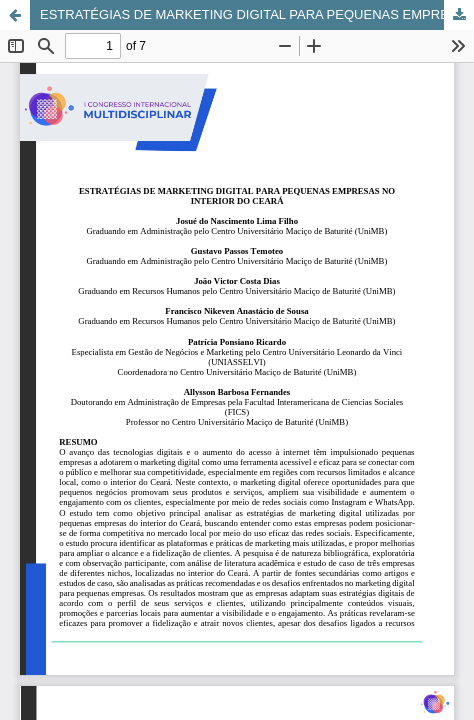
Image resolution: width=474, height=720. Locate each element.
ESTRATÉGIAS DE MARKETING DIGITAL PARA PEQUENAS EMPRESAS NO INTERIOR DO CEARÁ (257, 14)
